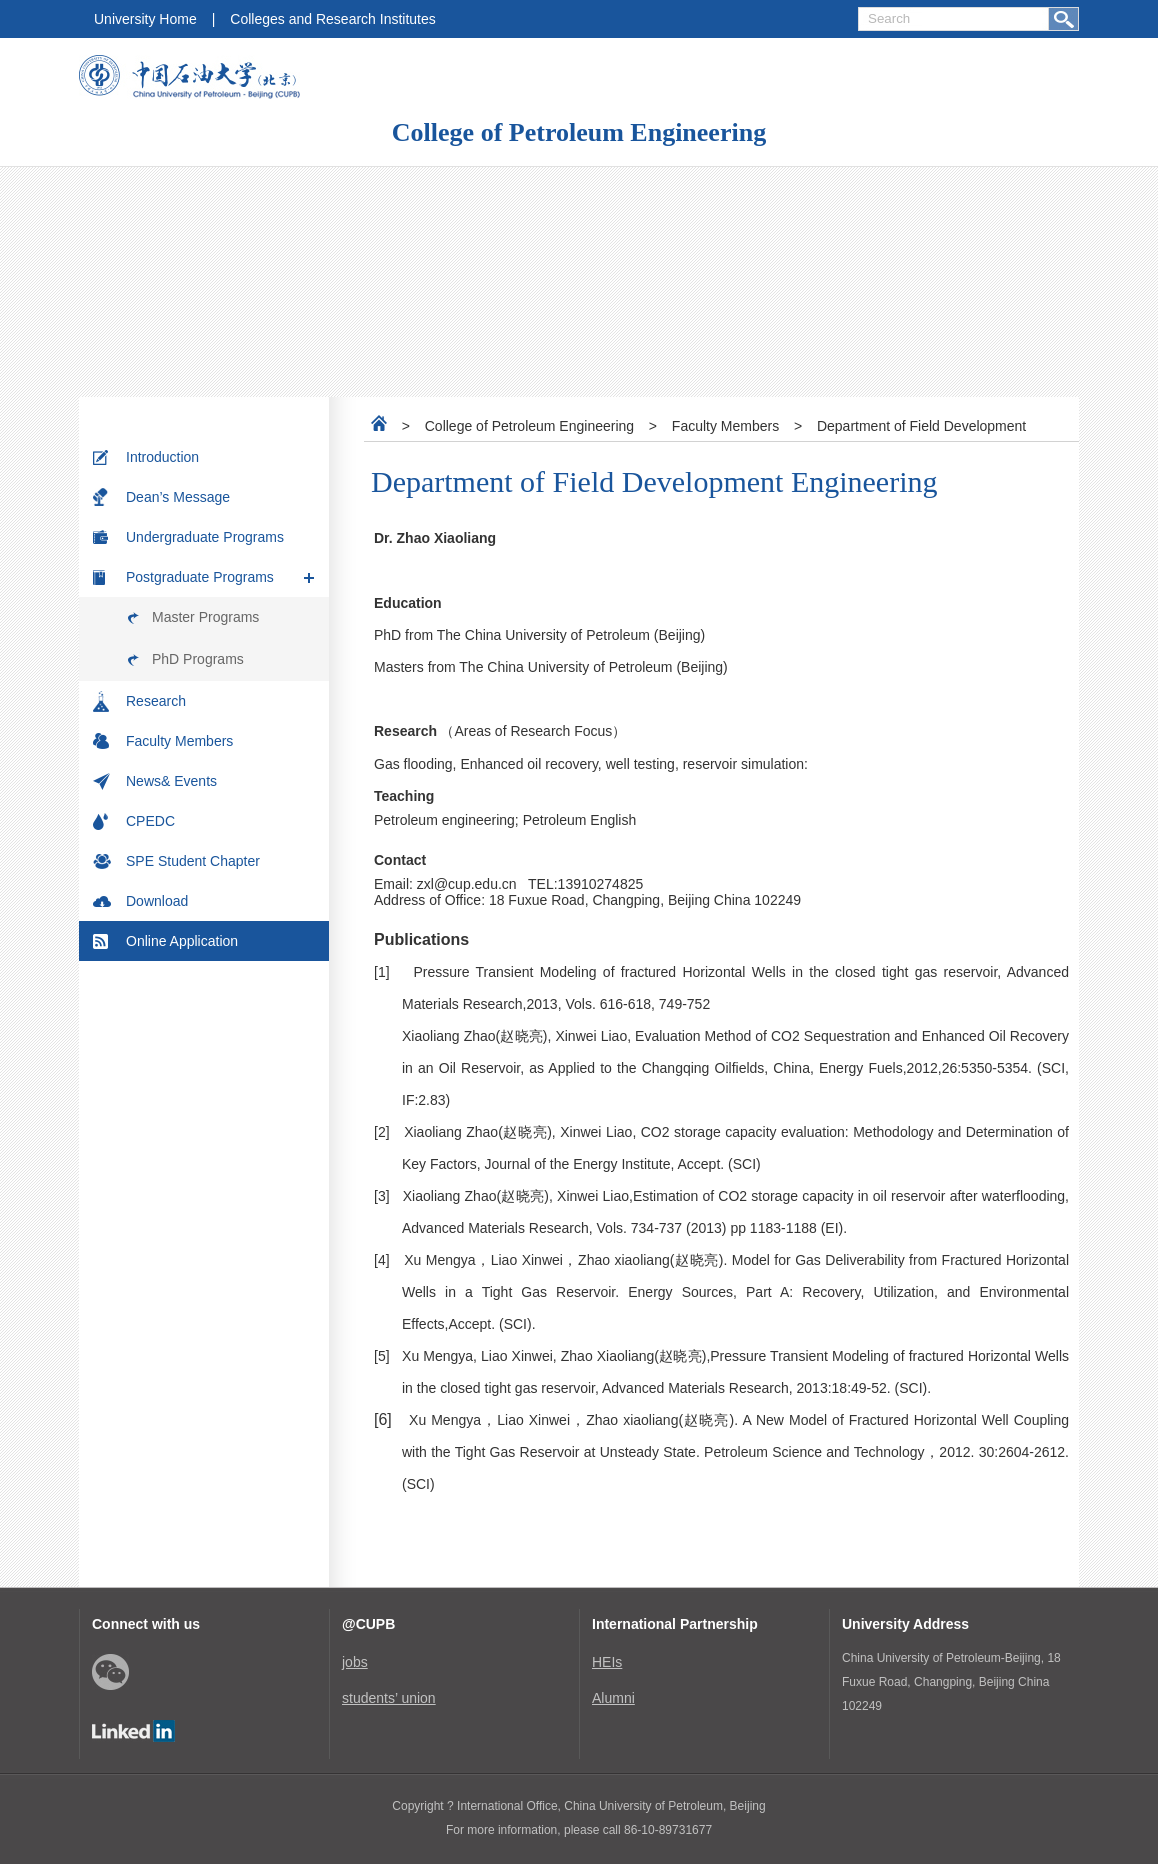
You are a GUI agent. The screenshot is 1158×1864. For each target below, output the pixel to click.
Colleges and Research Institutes (332, 19)
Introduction (162, 457)
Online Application (182, 941)
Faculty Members (179, 741)
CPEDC (150, 821)
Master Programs (205, 617)
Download (157, 901)
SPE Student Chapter (193, 861)
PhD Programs (198, 659)
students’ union (389, 1698)
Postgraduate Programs (200, 577)
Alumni (613, 1698)
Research (156, 701)
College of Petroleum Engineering (579, 132)
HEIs (607, 1662)
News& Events (171, 781)
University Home (145, 19)
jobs (355, 1662)
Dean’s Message (178, 497)
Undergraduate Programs (205, 537)
